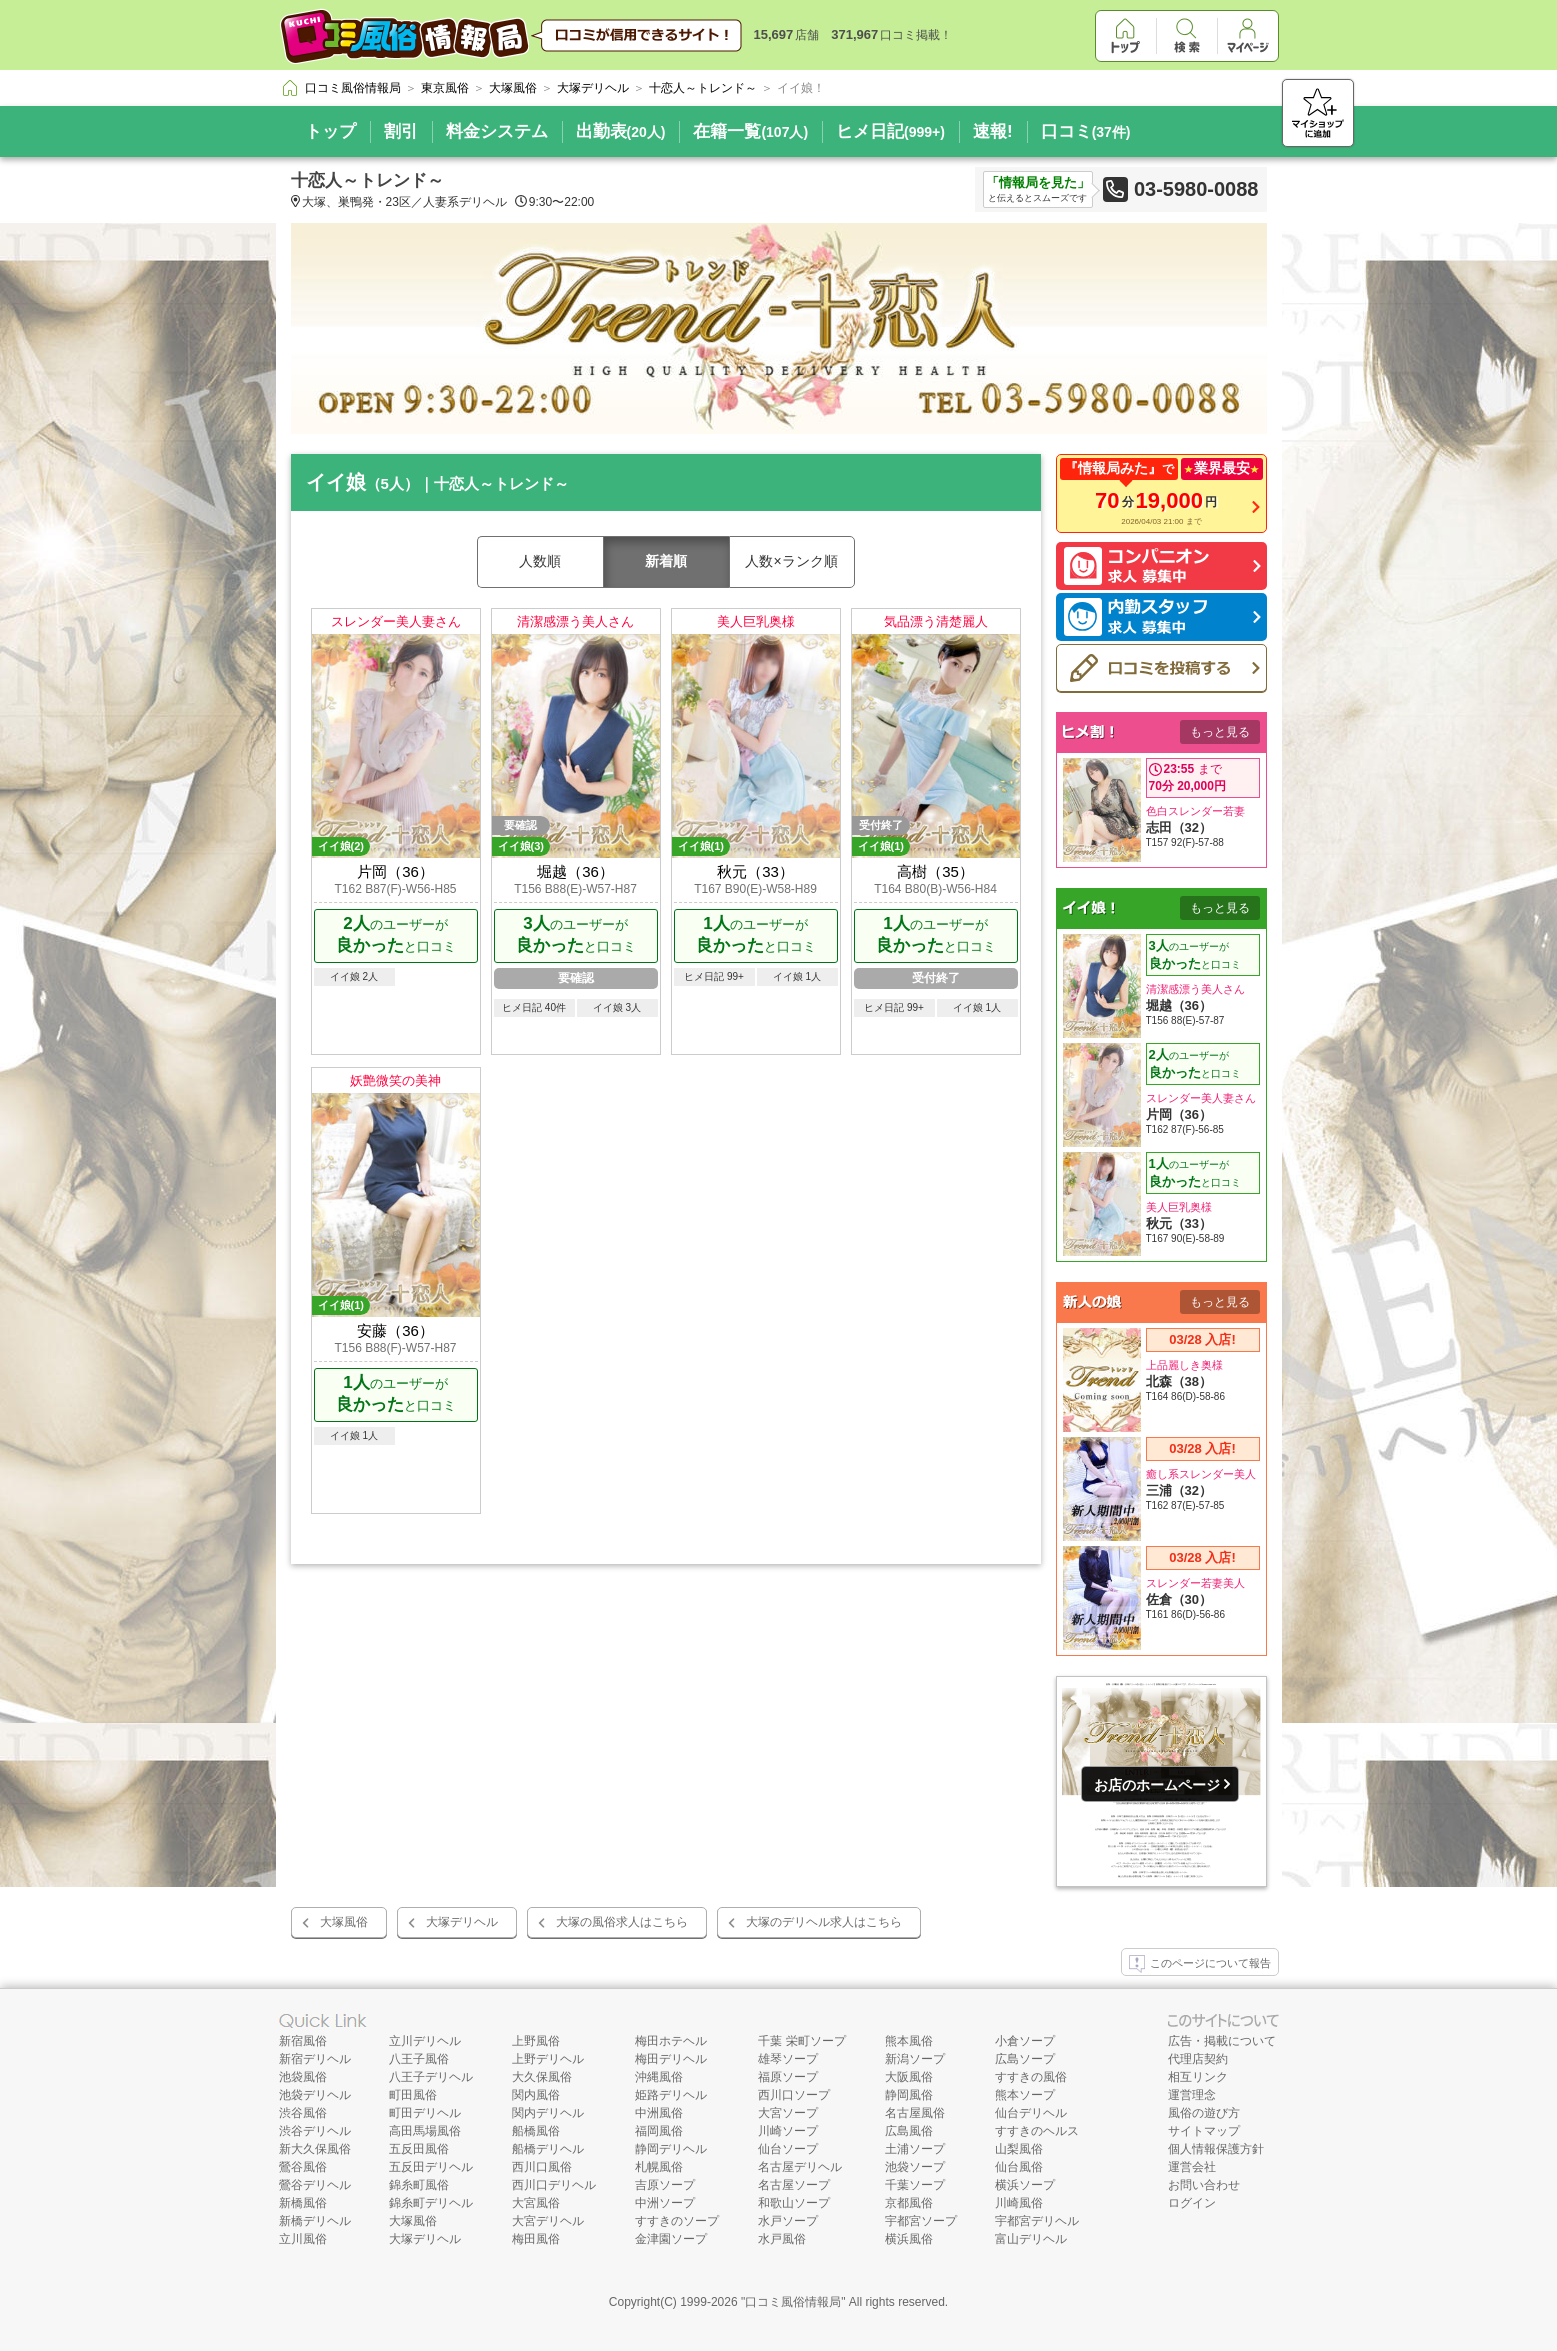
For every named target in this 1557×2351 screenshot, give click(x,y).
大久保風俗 (542, 2077)
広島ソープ (1025, 2059)
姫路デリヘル (671, 2095)
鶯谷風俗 (303, 2167)
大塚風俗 (344, 1922)
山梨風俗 (1019, 2149)
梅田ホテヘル (671, 2041)
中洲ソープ (665, 2203)
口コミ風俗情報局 (793, 2302)
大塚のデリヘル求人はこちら (824, 1922)
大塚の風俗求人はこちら (622, 1922)
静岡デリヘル (671, 2149)
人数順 (540, 561)
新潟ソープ (915, 2059)
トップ (330, 131)
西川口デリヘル (554, 2185)
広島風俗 (909, 2131)
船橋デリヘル (548, 2149)
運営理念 (1192, 2095)
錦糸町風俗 (419, 2185)
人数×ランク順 (791, 561)
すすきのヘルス (1037, 2131)
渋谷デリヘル (315, 2131)
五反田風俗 (419, 2149)
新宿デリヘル (315, 2059)
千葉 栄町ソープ (801, 2041)
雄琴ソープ (788, 2059)
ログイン (1192, 2203)
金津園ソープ (671, 2239)
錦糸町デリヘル (431, 2203)
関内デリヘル (548, 2113)
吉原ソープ (665, 2185)
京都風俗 (909, 2203)
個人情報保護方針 (1216, 2149)
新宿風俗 (303, 2041)
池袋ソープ (915, 2167)
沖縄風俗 (659, 2077)
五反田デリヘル (431, 2167)
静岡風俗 (909, 2095)
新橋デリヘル (315, 2221)
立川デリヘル (425, 2041)
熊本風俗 (909, 2041)
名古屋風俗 (915, 2113)
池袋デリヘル (315, 2095)
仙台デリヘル (1031, 2113)
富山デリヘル (1031, 2239)
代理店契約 (1198, 2059)
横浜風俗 (909, 2239)
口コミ (1086, 131)
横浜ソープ (1025, 2185)
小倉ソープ (1025, 2041)
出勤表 (621, 131)
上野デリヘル (548, 2059)
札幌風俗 (659, 2167)
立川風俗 (303, 2239)
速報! (993, 131)
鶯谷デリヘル (315, 2185)
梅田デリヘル (671, 2059)
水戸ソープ (788, 2221)
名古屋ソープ (794, 2185)
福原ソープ (788, 2077)
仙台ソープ (788, 2149)
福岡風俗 (659, 2131)
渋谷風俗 (303, 2113)
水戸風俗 (782, 2239)
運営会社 (1192, 2167)
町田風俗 (413, 2095)
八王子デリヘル (431, 2077)
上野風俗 (536, 2041)
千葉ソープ (915, 2185)
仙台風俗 (1019, 2167)
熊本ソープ (1025, 2095)
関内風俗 (536, 2095)
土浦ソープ (915, 2149)
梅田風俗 (536, 2239)
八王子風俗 (419, 2059)
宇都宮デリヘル (1037, 2221)
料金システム (497, 131)
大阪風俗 (909, 2077)
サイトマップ (1204, 2131)
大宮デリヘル (548, 2221)
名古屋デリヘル (800, 2167)
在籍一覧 (750, 131)
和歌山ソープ (794, 2203)
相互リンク (1198, 2077)
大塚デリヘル (462, 1922)
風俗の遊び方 (1204, 2113)
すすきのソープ (677, 2221)
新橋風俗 (303, 2203)
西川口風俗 (542, 2167)
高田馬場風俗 (425, 2131)
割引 (401, 131)
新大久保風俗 (315, 2149)
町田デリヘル (425, 2113)
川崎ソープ (788, 2131)
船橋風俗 (536, 2131)
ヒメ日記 (890, 131)
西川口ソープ (794, 2095)
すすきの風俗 (1031, 2077)
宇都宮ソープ (921, 2221)
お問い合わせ (1204, 2185)
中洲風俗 (659, 2113)
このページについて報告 (1200, 1964)
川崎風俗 (1019, 2203)
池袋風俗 (303, 2077)
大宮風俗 (536, 2203)
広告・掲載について (1222, 2041)
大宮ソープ (788, 2113)
